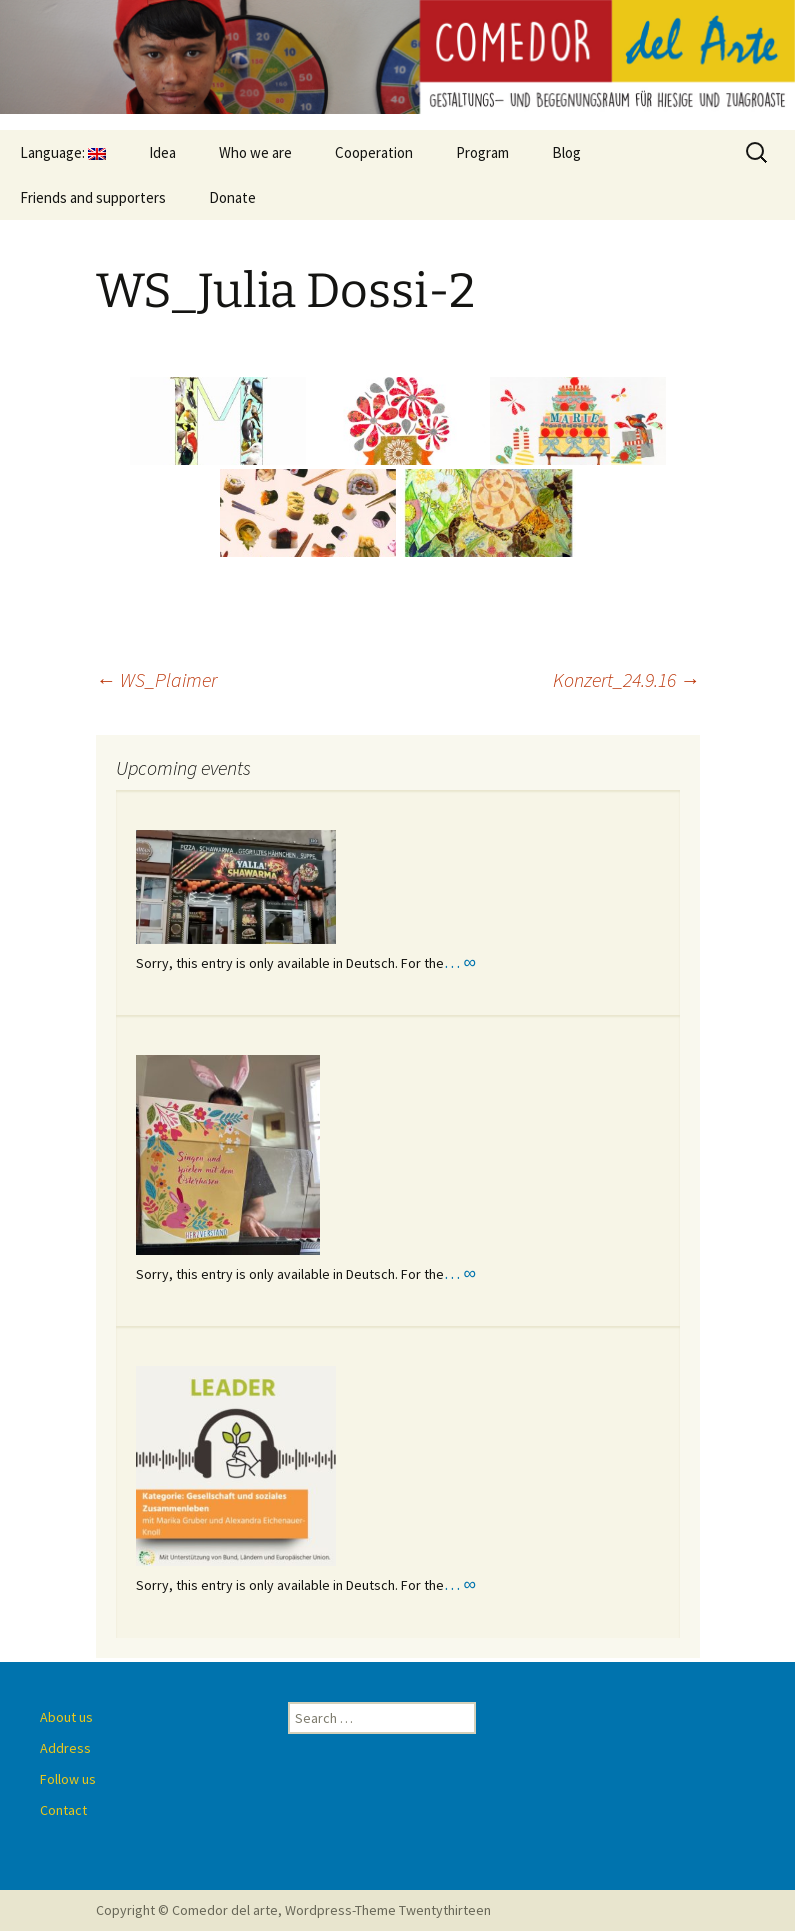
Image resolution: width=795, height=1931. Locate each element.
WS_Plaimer (156, 679)
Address (65, 1748)
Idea (162, 152)
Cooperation (374, 152)
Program (482, 152)
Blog (566, 152)
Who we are (255, 152)
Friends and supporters (93, 197)
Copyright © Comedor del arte (187, 1910)
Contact (63, 1810)
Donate (232, 197)
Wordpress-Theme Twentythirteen (388, 1910)
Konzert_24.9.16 (626, 679)
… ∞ (460, 962)
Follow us (68, 1779)
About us (66, 1717)
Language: (63, 152)
